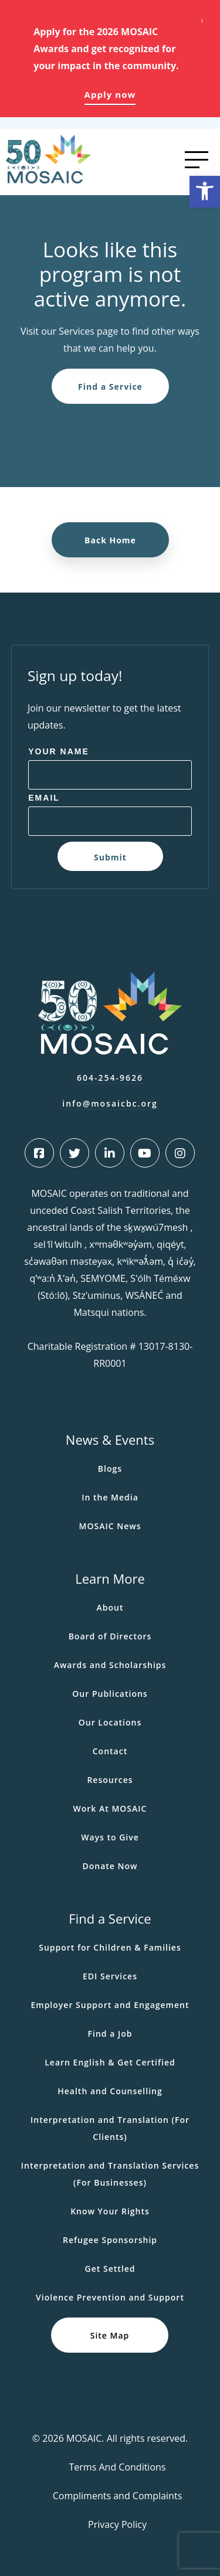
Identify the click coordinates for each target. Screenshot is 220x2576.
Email (44, 797)
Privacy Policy (117, 2524)
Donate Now (109, 1865)
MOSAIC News (110, 1526)
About (110, 1607)
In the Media (110, 1497)
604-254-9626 (110, 1077)
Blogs (110, 1468)
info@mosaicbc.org (110, 1103)
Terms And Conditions (117, 2467)
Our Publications (109, 1693)
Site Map (110, 2334)
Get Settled (110, 2268)
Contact (110, 1751)
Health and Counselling (110, 2091)
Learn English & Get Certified (110, 2062)
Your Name (58, 751)
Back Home (110, 540)
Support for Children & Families (110, 1947)
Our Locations (110, 1722)
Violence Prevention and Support (110, 2297)
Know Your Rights (110, 2211)
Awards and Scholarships (110, 1664)
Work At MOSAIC (110, 1808)
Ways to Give (110, 1837)
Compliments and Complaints (117, 2495)
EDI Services (110, 1976)
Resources (110, 1779)
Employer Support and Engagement (110, 2004)
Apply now (110, 94)
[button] (204, 191)
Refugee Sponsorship (110, 2239)
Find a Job (110, 2033)
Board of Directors (110, 1636)
